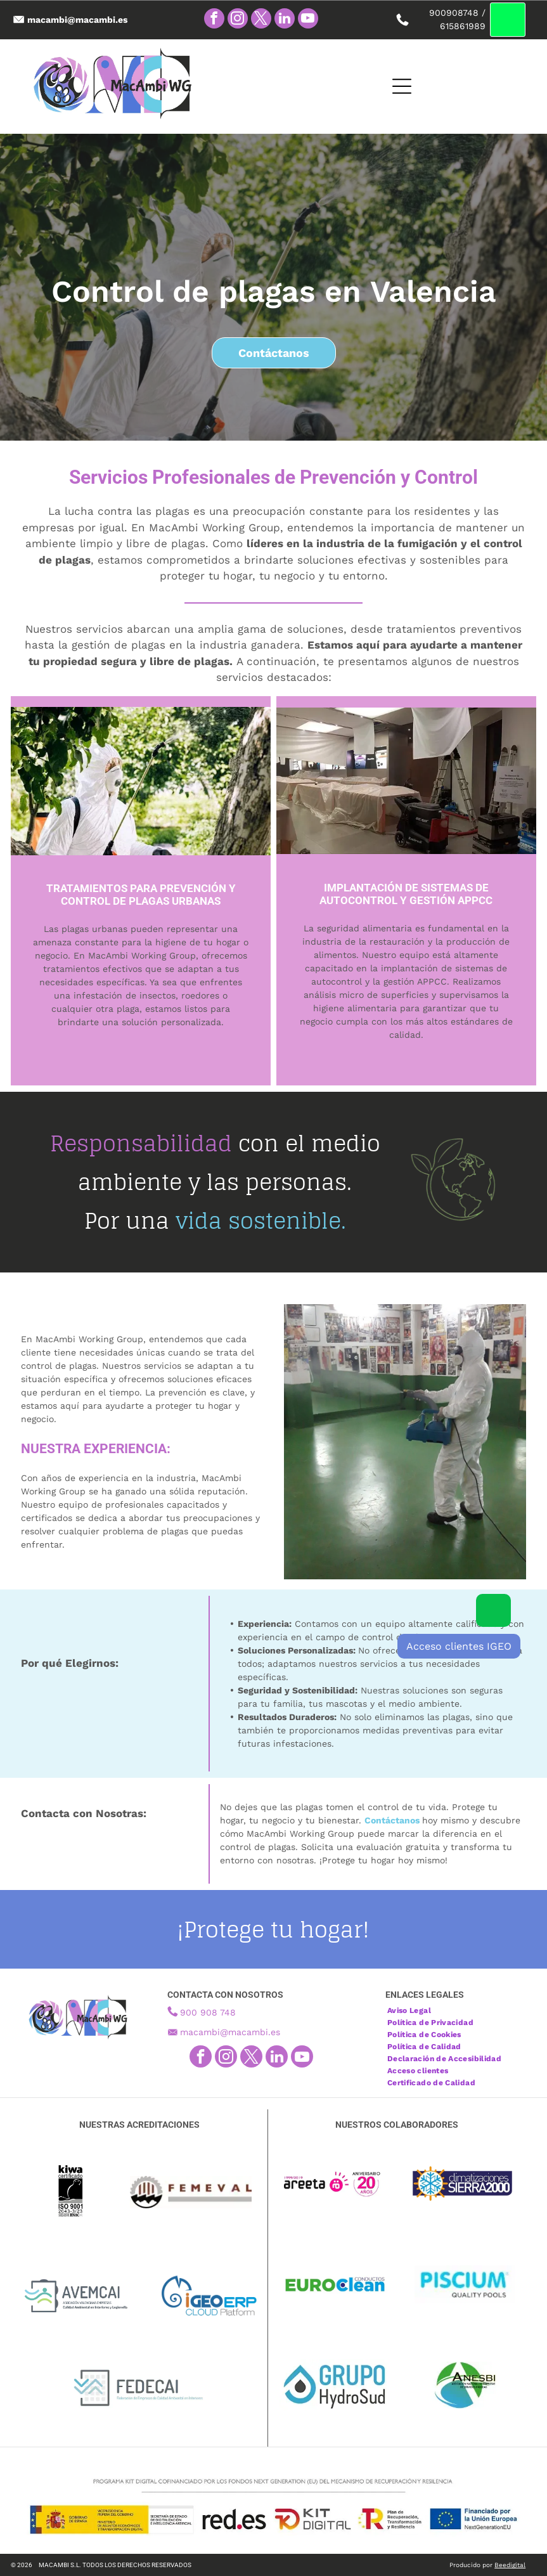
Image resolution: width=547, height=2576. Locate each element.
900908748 (454, 13)
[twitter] (261, 20)
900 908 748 (208, 2012)
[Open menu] (377, 86)
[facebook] (214, 20)
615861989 (463, 26)
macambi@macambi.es (230, 2032)
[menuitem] (414, 2009)
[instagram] (238, 20)
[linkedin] (284, 20)
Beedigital (509, 2564)
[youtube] (308, 20)
